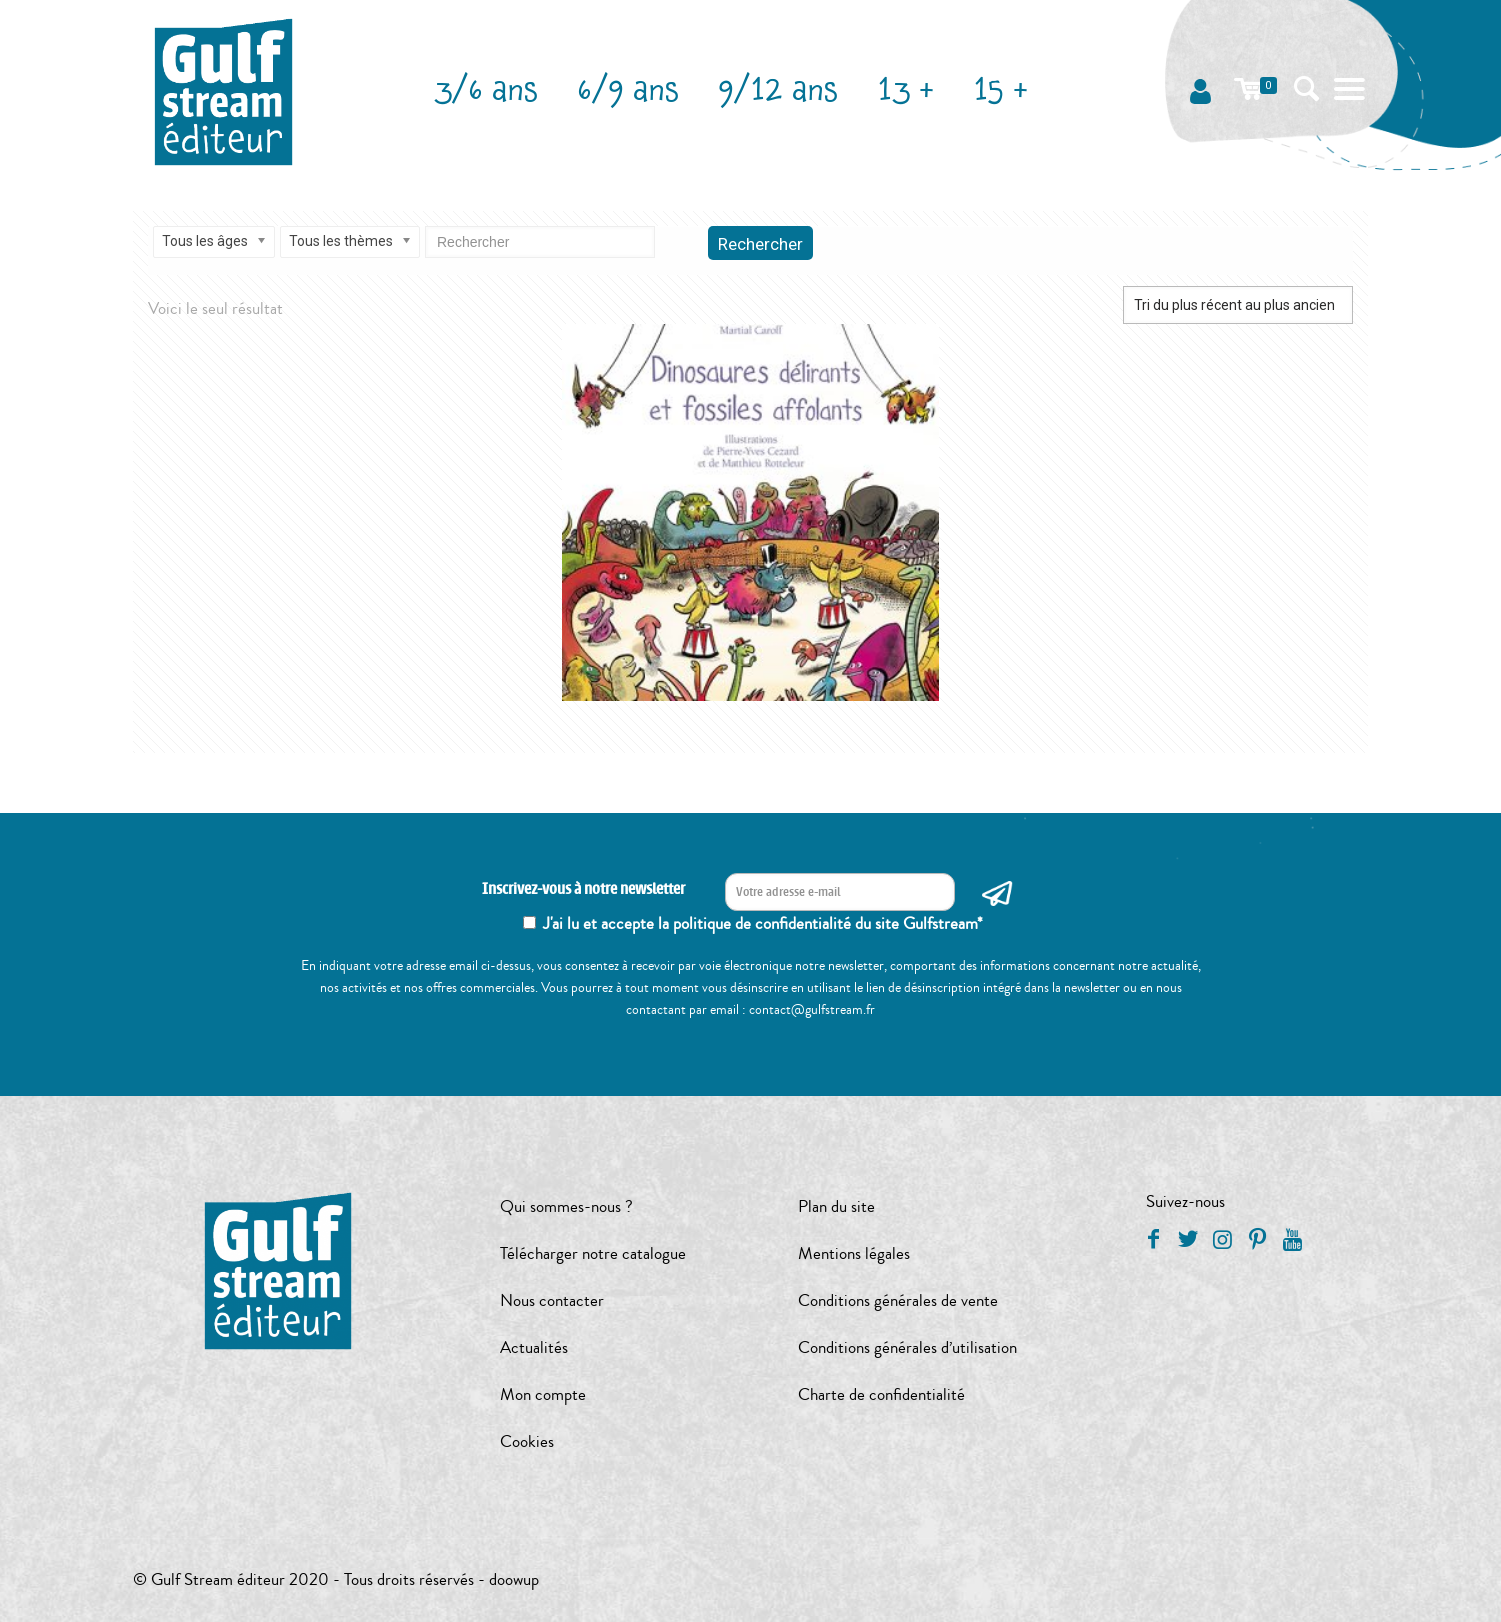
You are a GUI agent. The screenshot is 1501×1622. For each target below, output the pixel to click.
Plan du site (836, 1206)
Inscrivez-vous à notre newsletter (583, 889)
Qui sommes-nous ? (566, 1206)
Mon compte (543, 1394)
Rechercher (760, 244)
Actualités (534, 1347)
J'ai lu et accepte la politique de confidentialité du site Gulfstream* (763, 923)
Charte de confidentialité (881, 1394)
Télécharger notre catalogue (593, 1253)
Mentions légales (854, 1253)
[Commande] (1238, 305)
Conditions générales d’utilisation (907, 1347)
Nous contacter (552, 1300)
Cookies (527, 1441)
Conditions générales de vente (898, 1300)
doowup (514, 1579)
